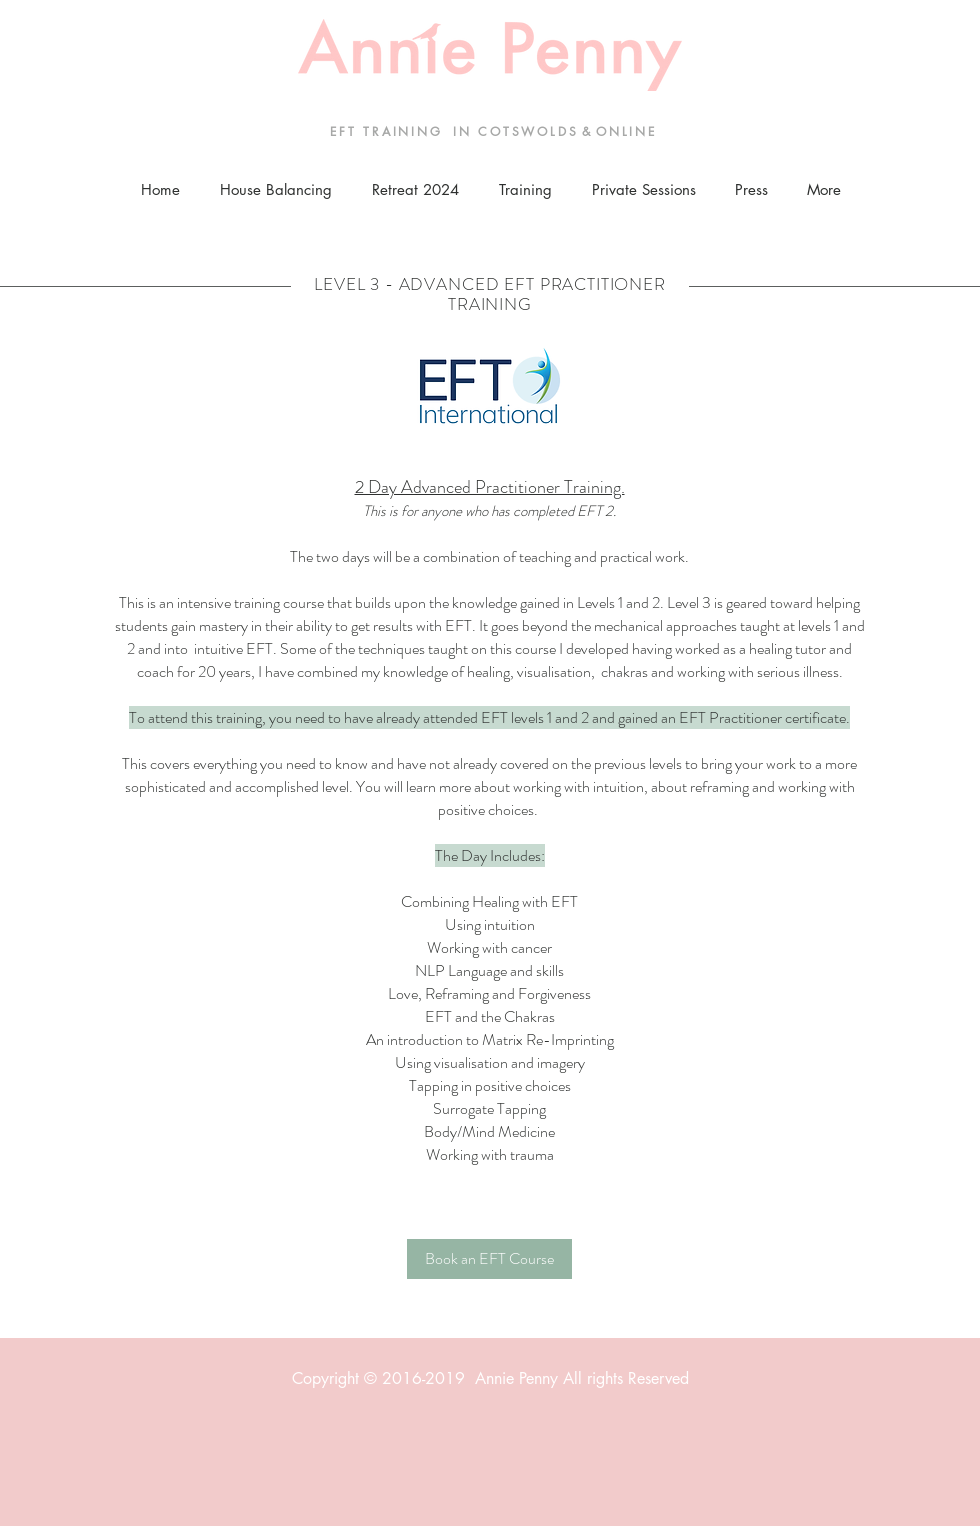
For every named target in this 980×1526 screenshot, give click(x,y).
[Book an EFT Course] (489, 1259)
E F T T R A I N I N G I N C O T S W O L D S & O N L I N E (490, 131)
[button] (524, 189)
